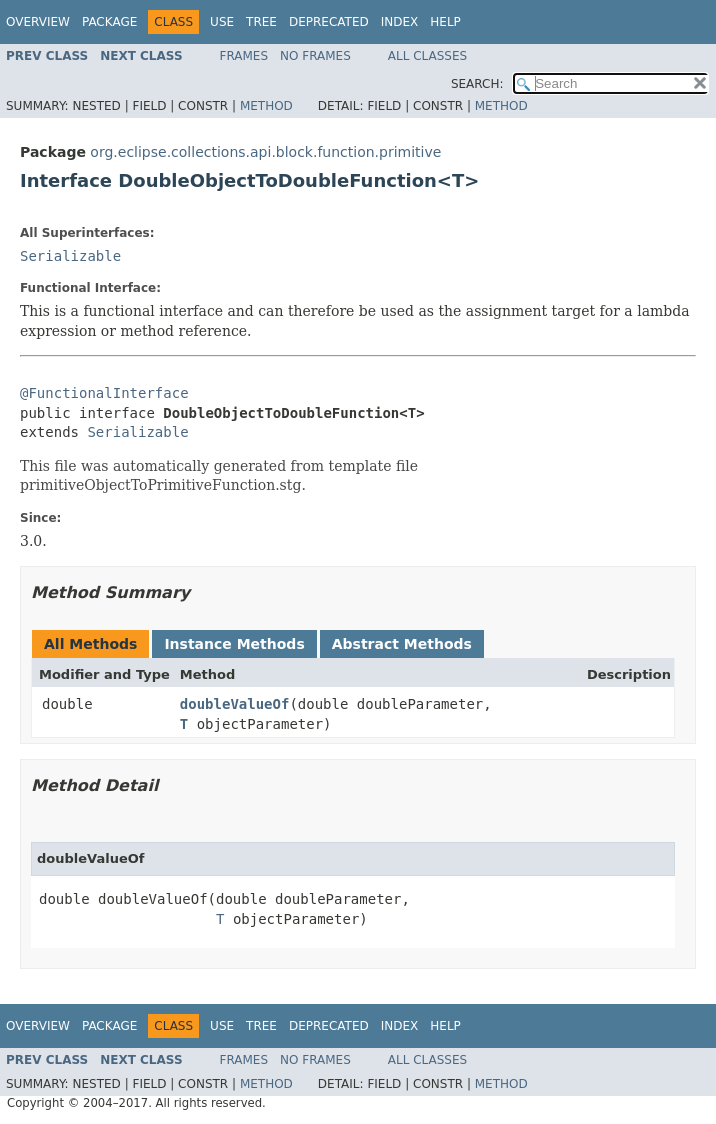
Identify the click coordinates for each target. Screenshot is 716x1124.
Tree (261, 22)
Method (266, 106)
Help (445, 22)
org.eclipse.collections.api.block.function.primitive (265, 152)
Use (222, 22)
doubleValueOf (235, 704)
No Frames (315, 56)
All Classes (427, 56)
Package (109, 22)
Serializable (70, 256)
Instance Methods (234, 644)
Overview (38, 22)
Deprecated (329, 22)
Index (400, 22)
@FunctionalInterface (104, 393)
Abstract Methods (402, 644)
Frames (244, 56)
